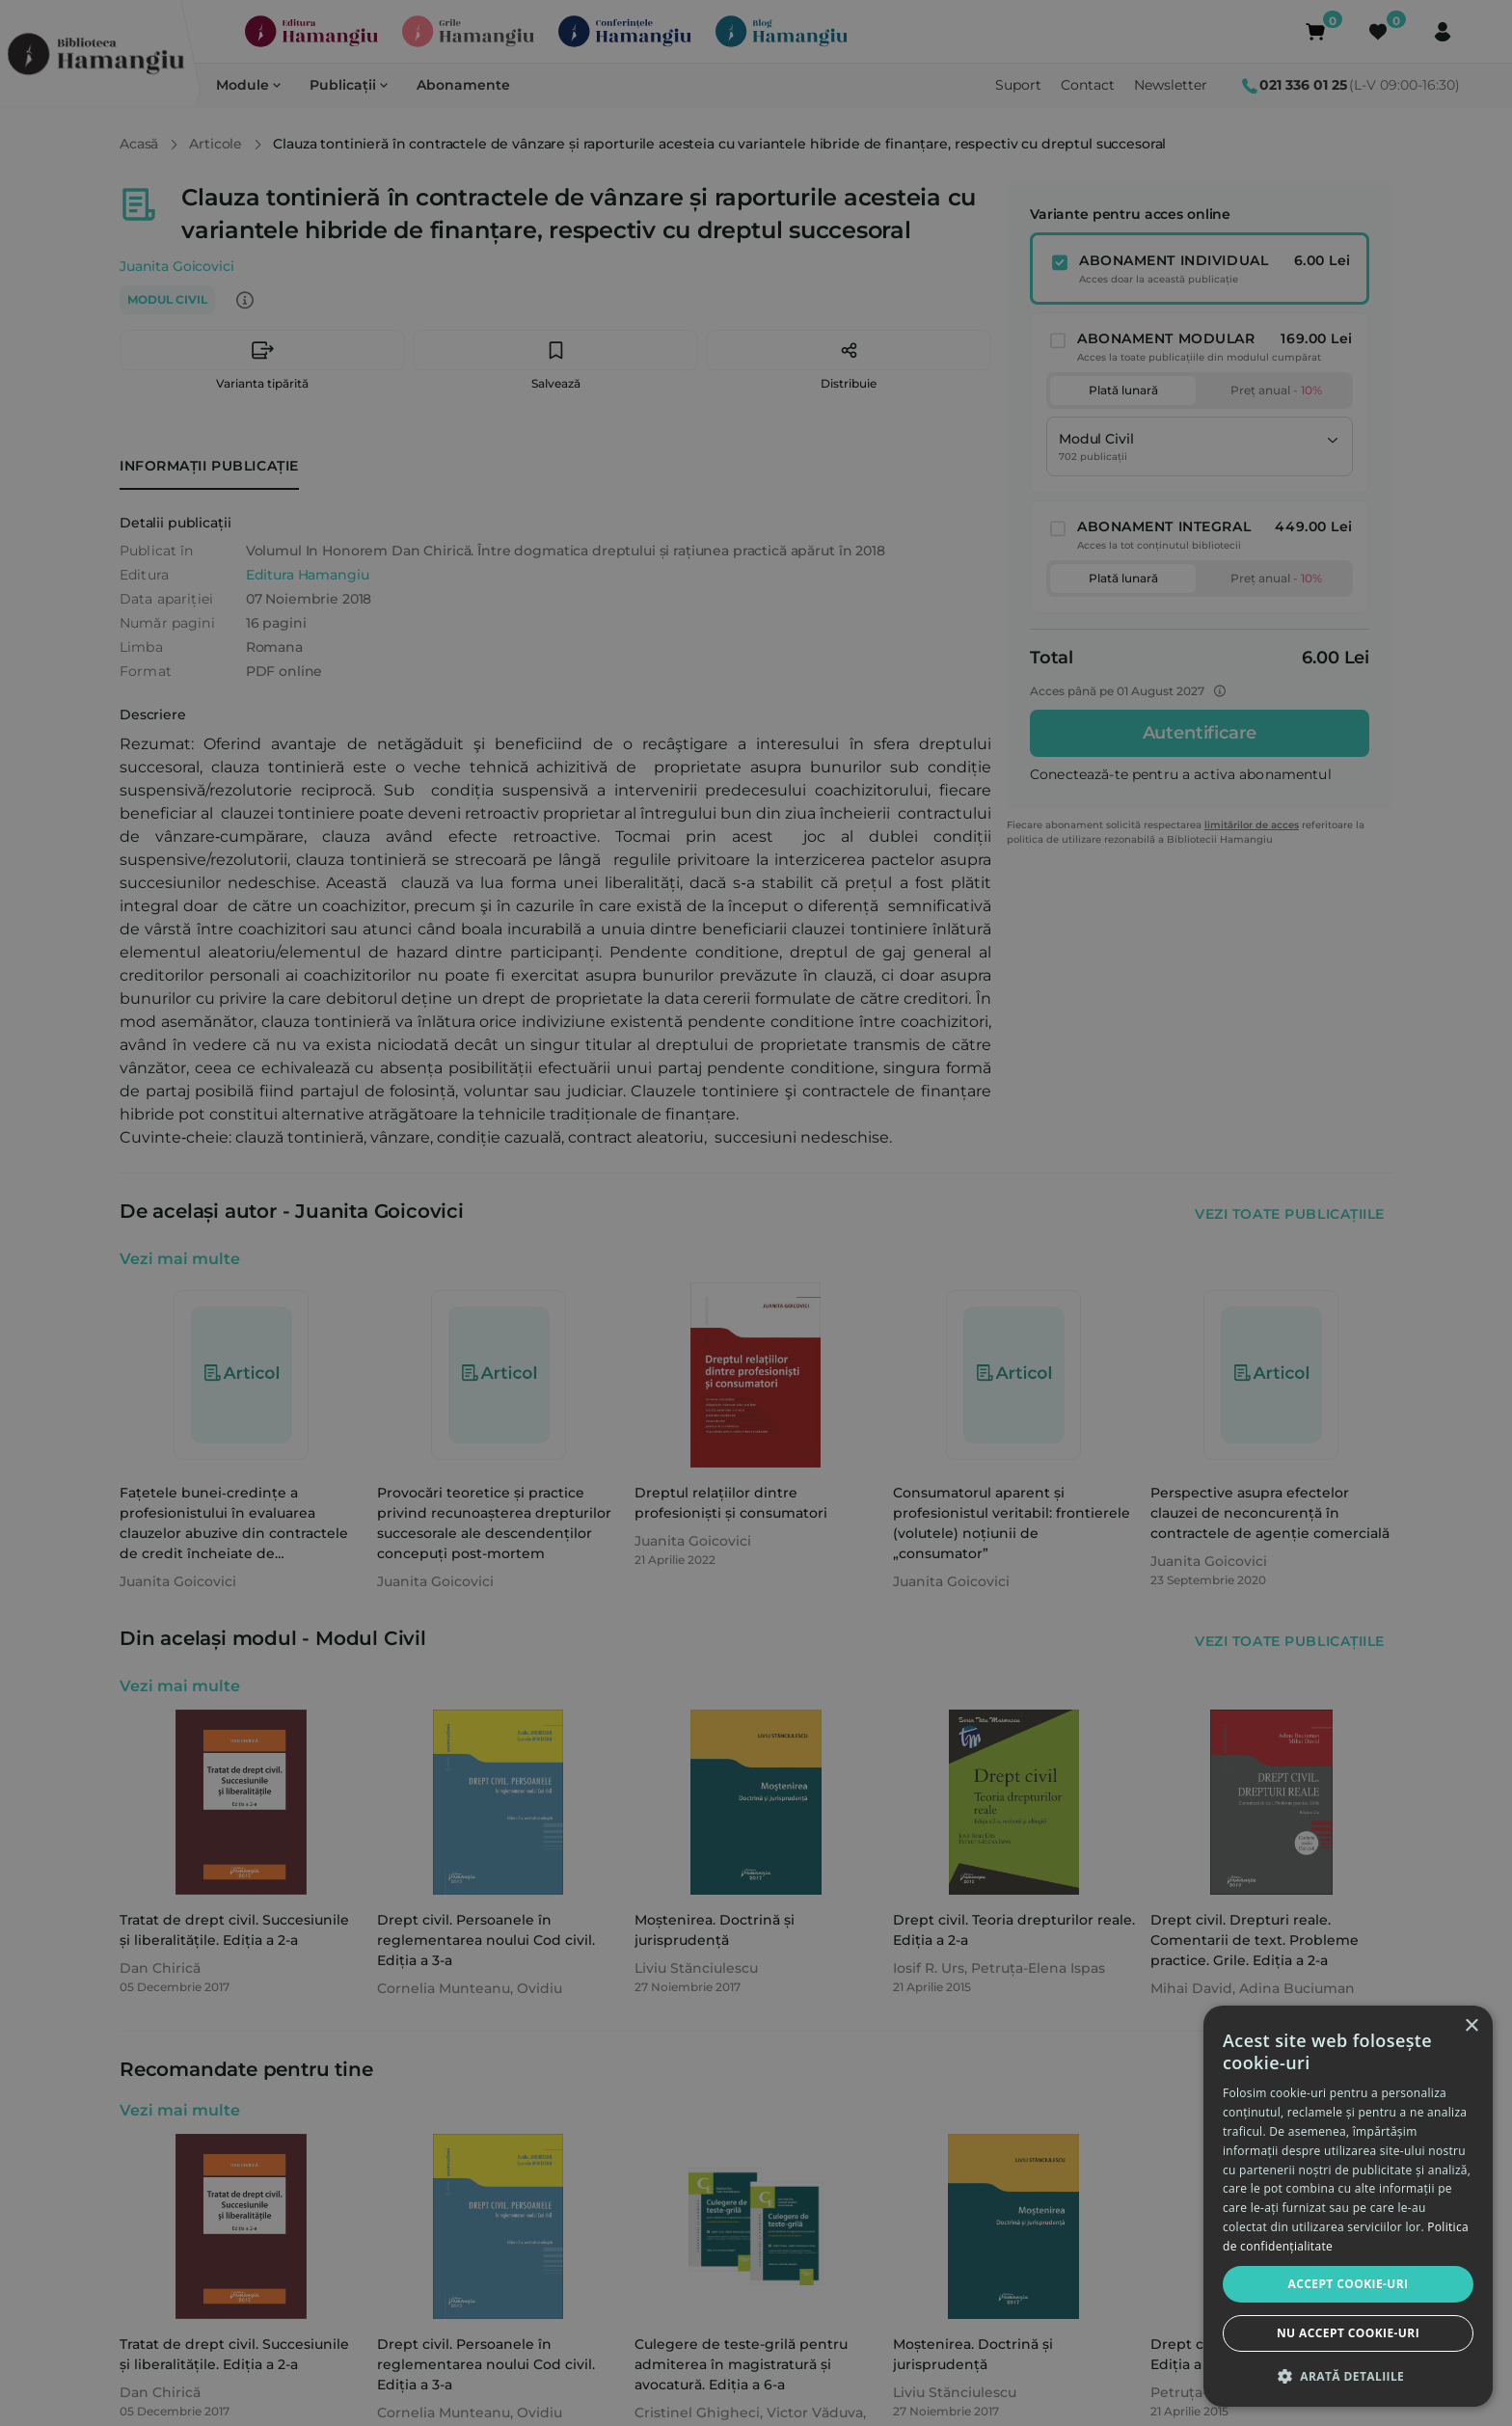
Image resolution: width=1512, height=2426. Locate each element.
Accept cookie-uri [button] (1348, 2284)
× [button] (1471, 2026)
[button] (1348, 2375)
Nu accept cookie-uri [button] (1348, 2333)
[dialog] (1348, 2206)
